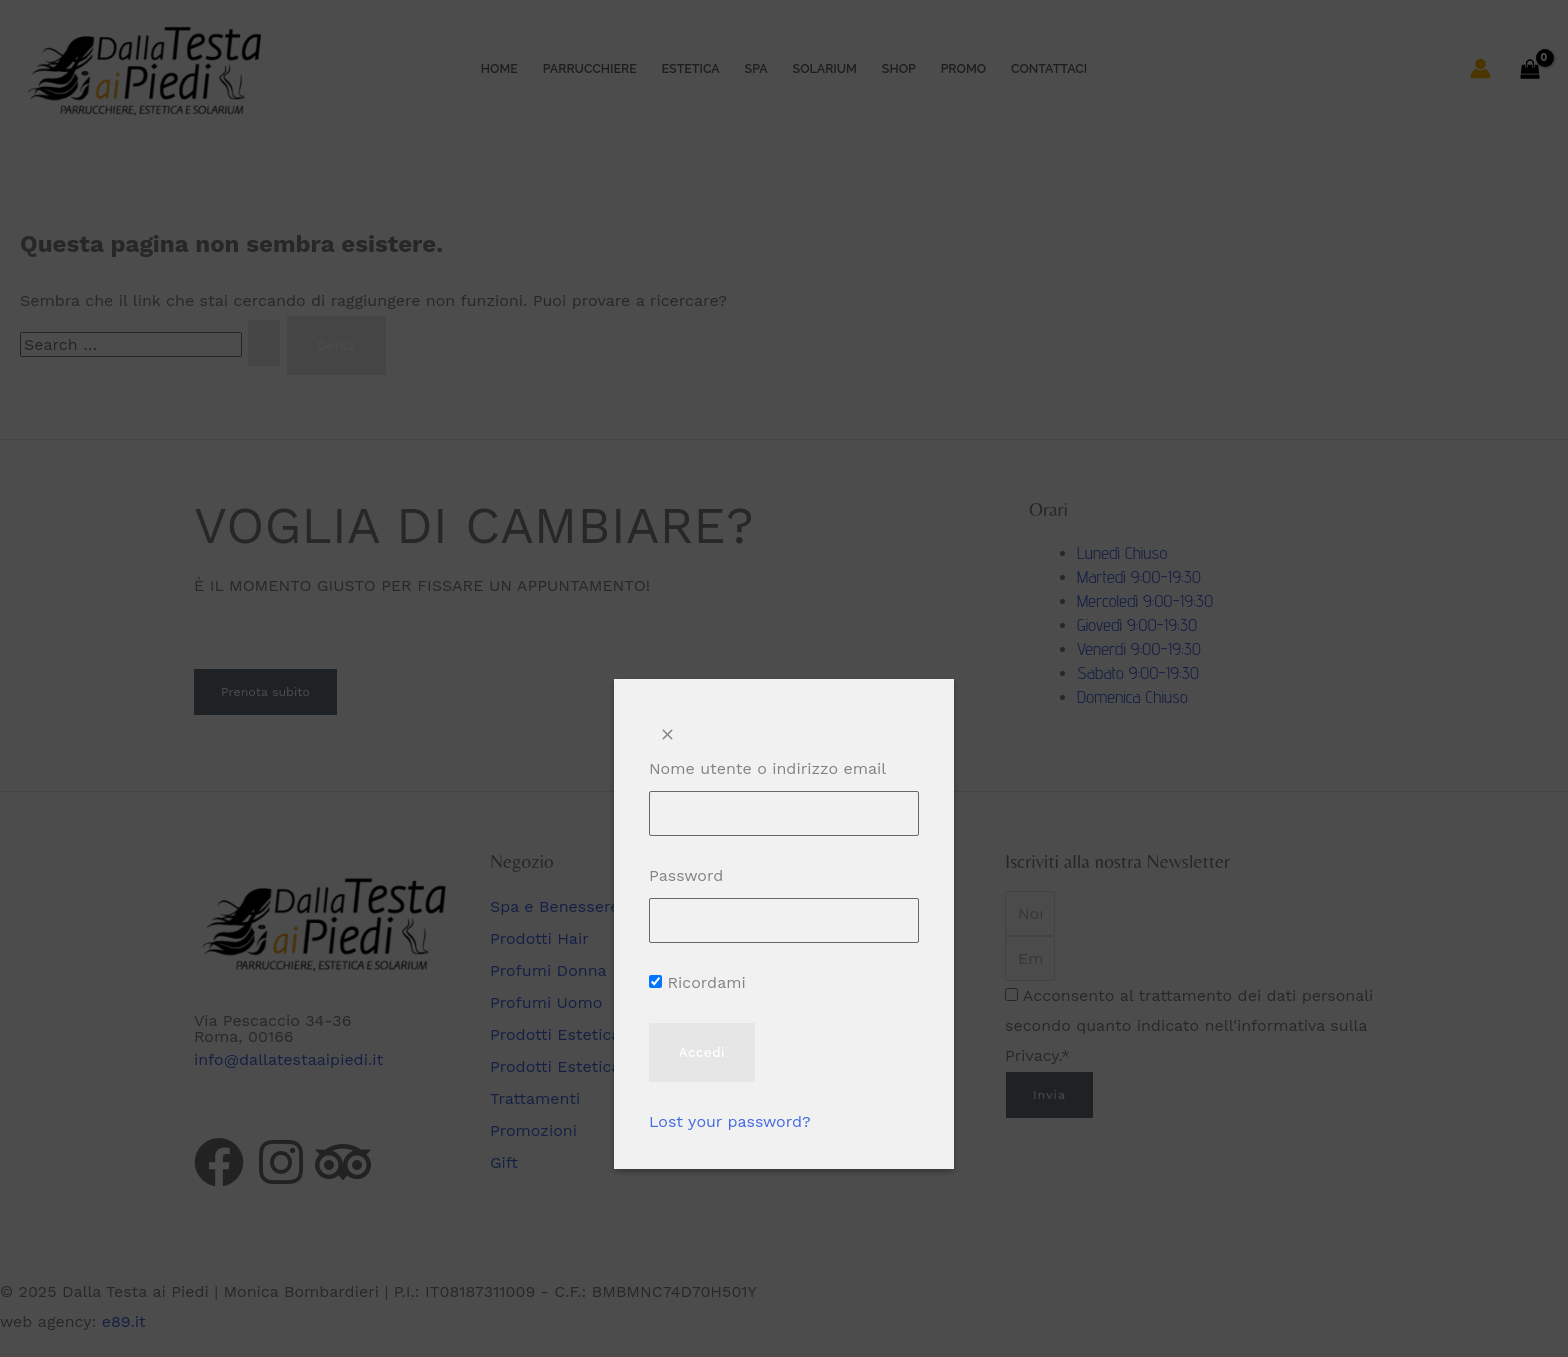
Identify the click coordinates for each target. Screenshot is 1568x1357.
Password (686, 875)
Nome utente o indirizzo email (767, 768)
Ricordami (697, 982)
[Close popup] (667, 735)
